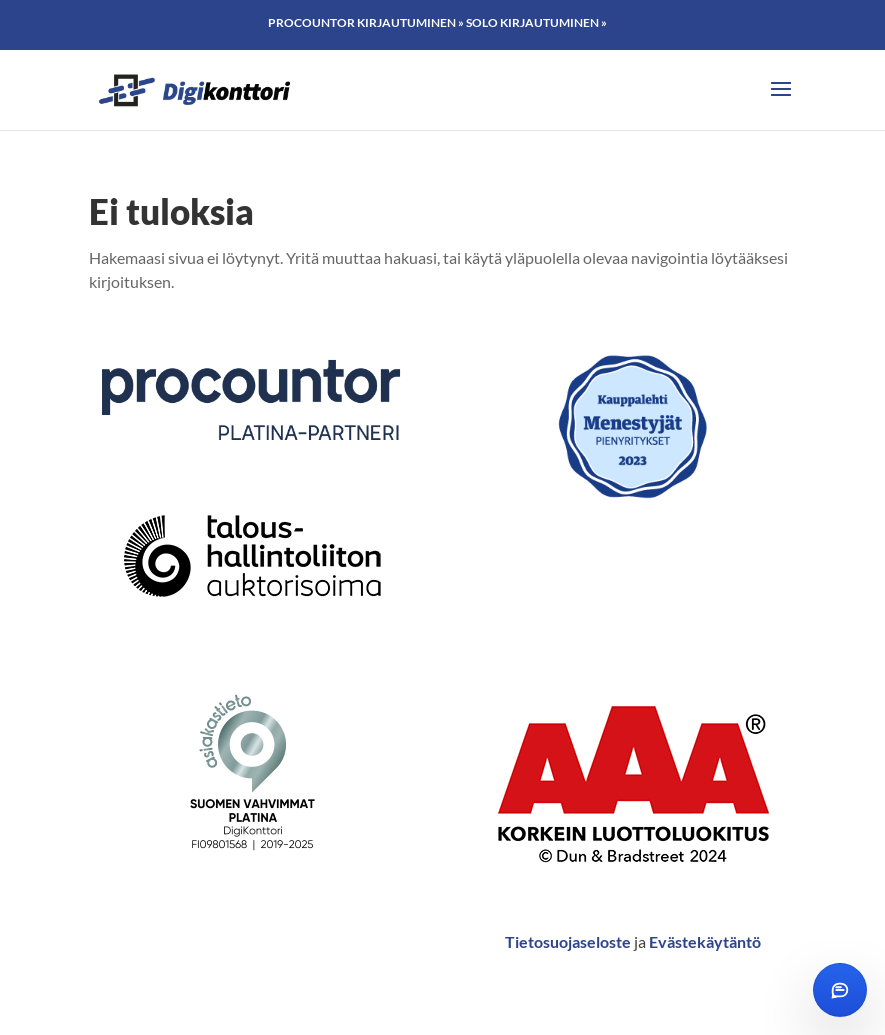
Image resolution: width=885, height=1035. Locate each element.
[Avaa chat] (840, 990)
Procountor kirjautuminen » (366, 22)
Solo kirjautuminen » (536, 22)
